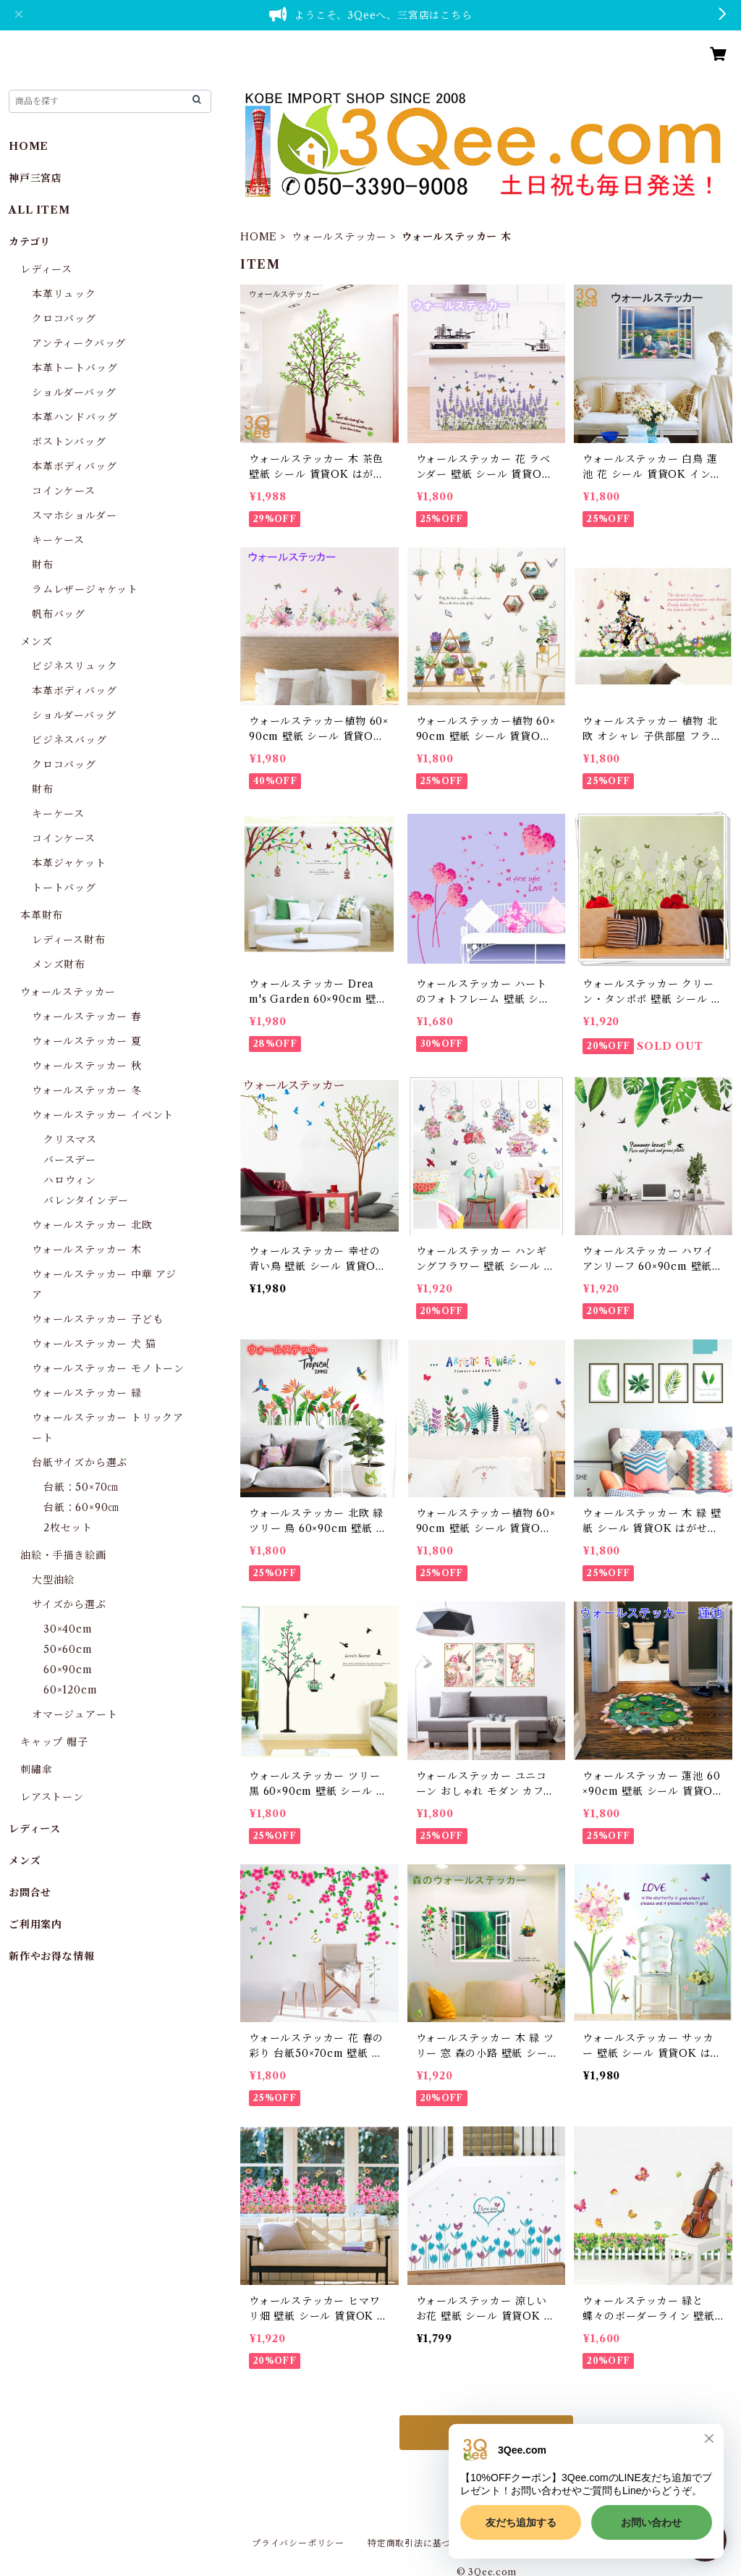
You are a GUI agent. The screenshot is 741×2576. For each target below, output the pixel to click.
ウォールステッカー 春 (87, 1016)
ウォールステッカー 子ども (97, 1319)
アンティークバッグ (79, 343)
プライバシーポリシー (298, 2543)
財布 (43, 564)
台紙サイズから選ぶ (79, 1462)
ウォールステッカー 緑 (87, 1392)
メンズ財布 (58, 964)
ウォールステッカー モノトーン (108, 1368)
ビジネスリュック (74, 666)
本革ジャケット (69, 863)
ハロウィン (69, 1180)
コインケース (64, 490)
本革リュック (64, 293)
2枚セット (68, 1527)
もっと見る (486, 2432)
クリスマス (70, 1139)
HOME (258, 236)
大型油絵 (53, 1579)
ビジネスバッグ (69, 739)
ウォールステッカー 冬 (87, 1090)
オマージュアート (74, 1714)
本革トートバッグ (74, 367)
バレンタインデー (85, 1200)
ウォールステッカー (339, 236)
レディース (46, 269)
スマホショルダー (74, 515)
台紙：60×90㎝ (81, 1507)
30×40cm (68, 1629)
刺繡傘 (36, 1769)
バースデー (69, 1159)
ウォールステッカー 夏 (87, 1041)
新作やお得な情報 (51, 1956)
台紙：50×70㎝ (80, 1487)
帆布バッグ (58, 613)
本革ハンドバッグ (74, 417)
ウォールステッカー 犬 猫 (94, 1343)
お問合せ (30, 1892)
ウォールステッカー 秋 (87, 1065)
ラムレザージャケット (85, 589)
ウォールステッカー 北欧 (92, 1225)
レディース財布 (69, 939)
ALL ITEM (39, 209)
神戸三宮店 (35, 178)
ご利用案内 (35, 1924)
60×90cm (68, 1669)
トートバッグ (64, 887)
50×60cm (68, 1649)
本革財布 (41, 915)
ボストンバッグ (69, 441)
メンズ (36, 641)
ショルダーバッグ (74, 392)
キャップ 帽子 (54, 1741)
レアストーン (52, 1796)
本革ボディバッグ (74, 466)
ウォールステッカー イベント (103, 1114)
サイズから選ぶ (69, 1604)
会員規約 (520, 2543)
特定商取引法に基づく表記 (423, 2543)
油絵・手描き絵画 (63, 1555)
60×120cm (70, 1689)
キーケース (58, 540)
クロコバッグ (64, 318)
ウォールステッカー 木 (87, 1249)
